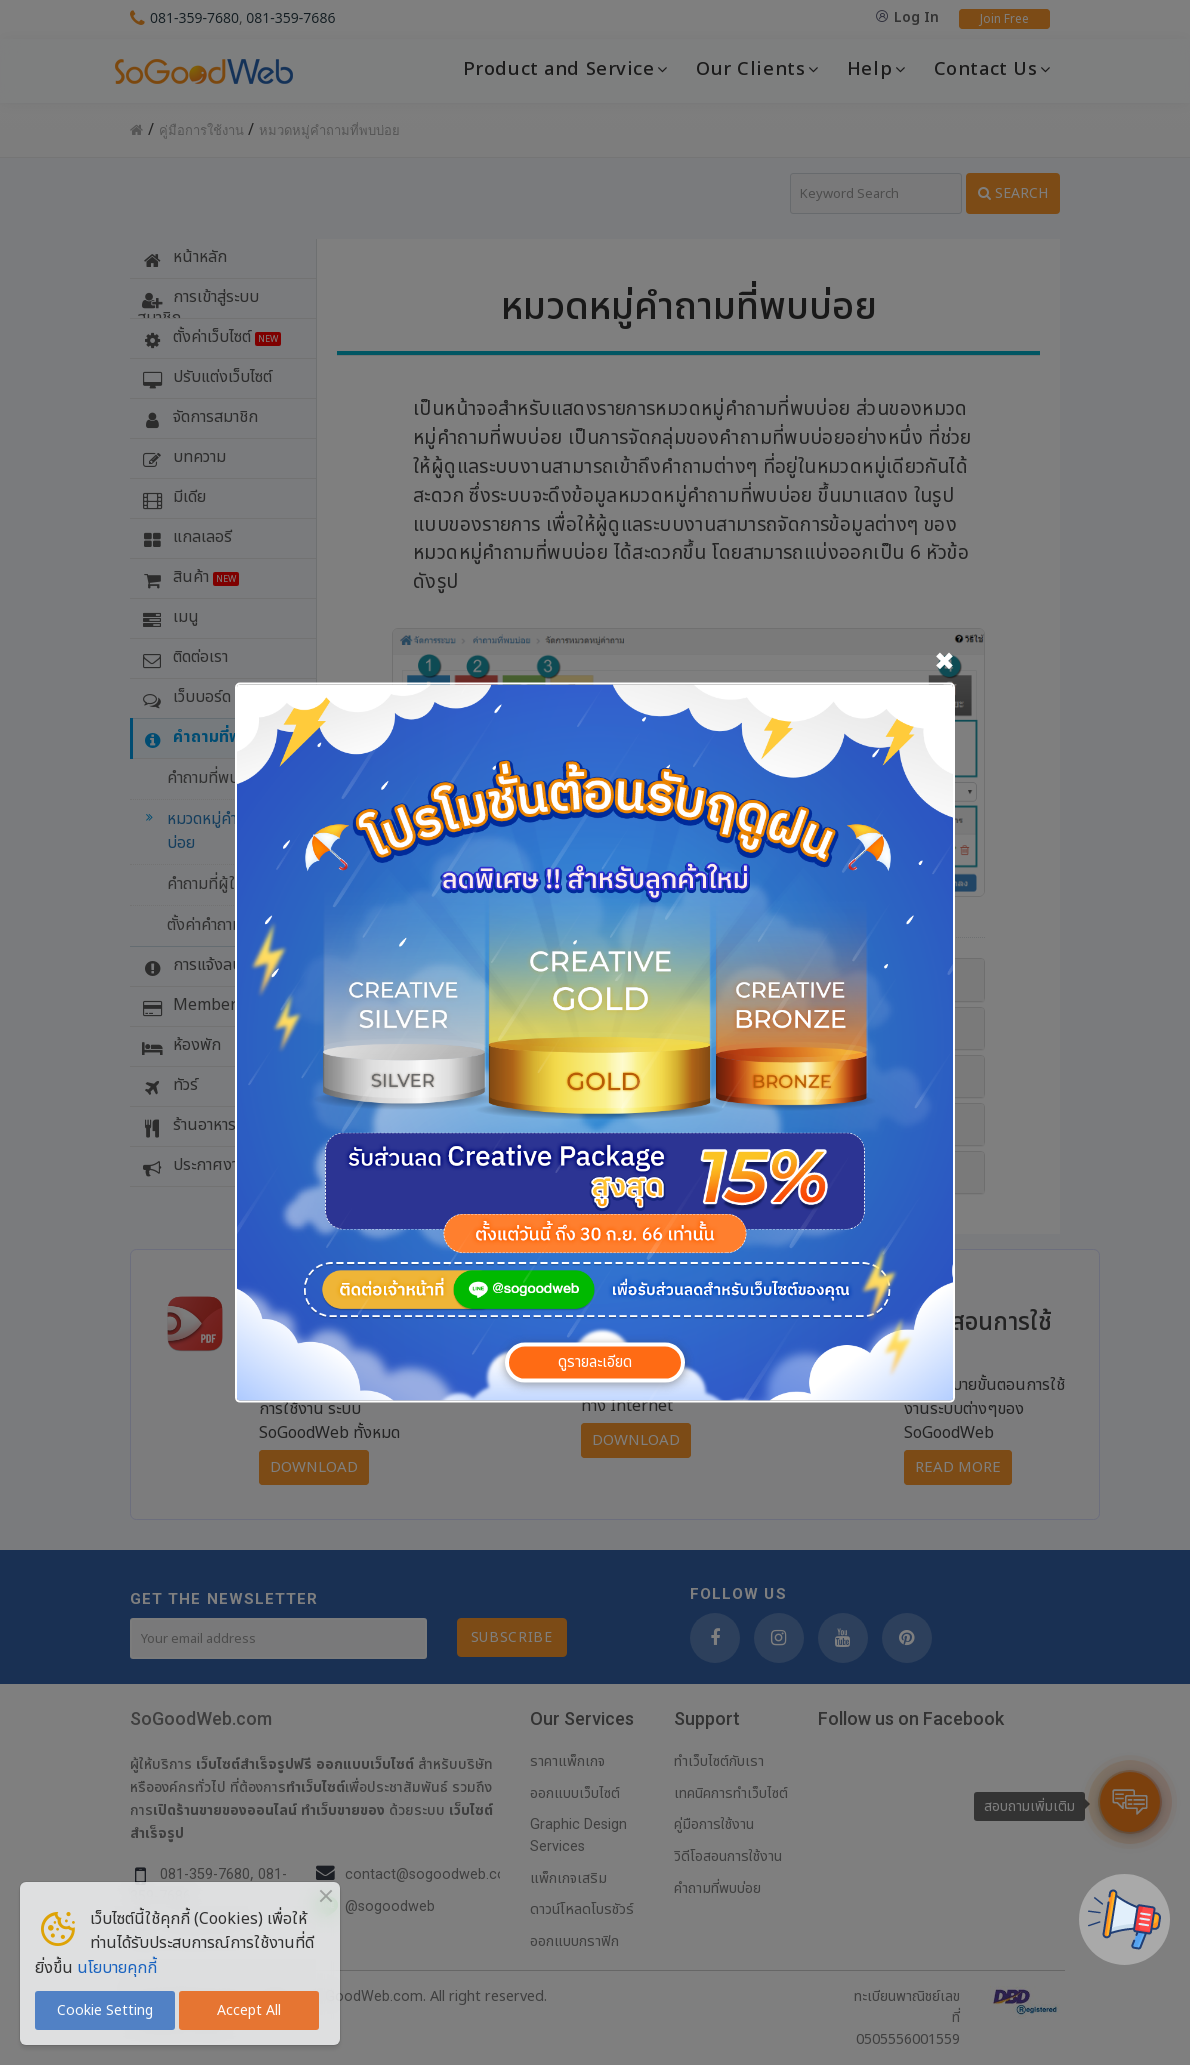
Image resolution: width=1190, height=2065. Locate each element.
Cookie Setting (105, 2010)
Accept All (249, 2010)
